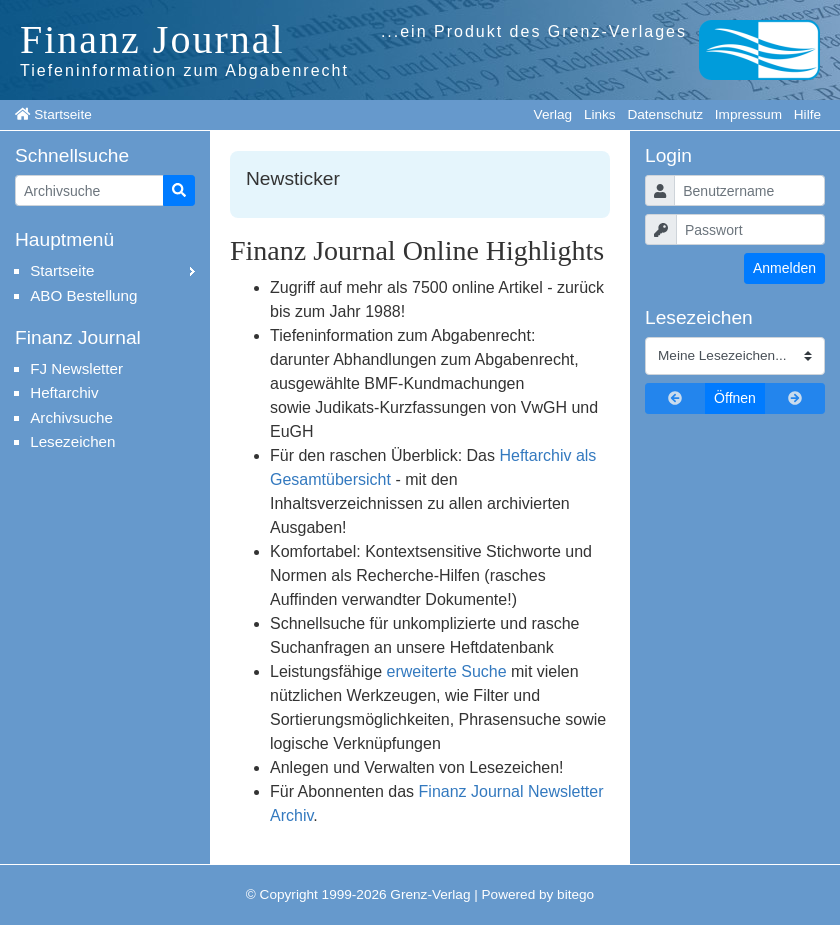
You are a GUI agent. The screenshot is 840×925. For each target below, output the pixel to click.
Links (600, 114)
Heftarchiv (64, 392)
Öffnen (735, 398)
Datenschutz (665, 114)
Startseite (62, 114)
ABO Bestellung (83, 295)
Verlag (553, 114)
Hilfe (807, 114)
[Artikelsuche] (89, 190)
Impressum (748, 114)
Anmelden (784, 268)
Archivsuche (71, 417)
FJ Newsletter (76, 368)
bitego (575, 894)
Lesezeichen (72, 441)
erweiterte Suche (447, 671)
